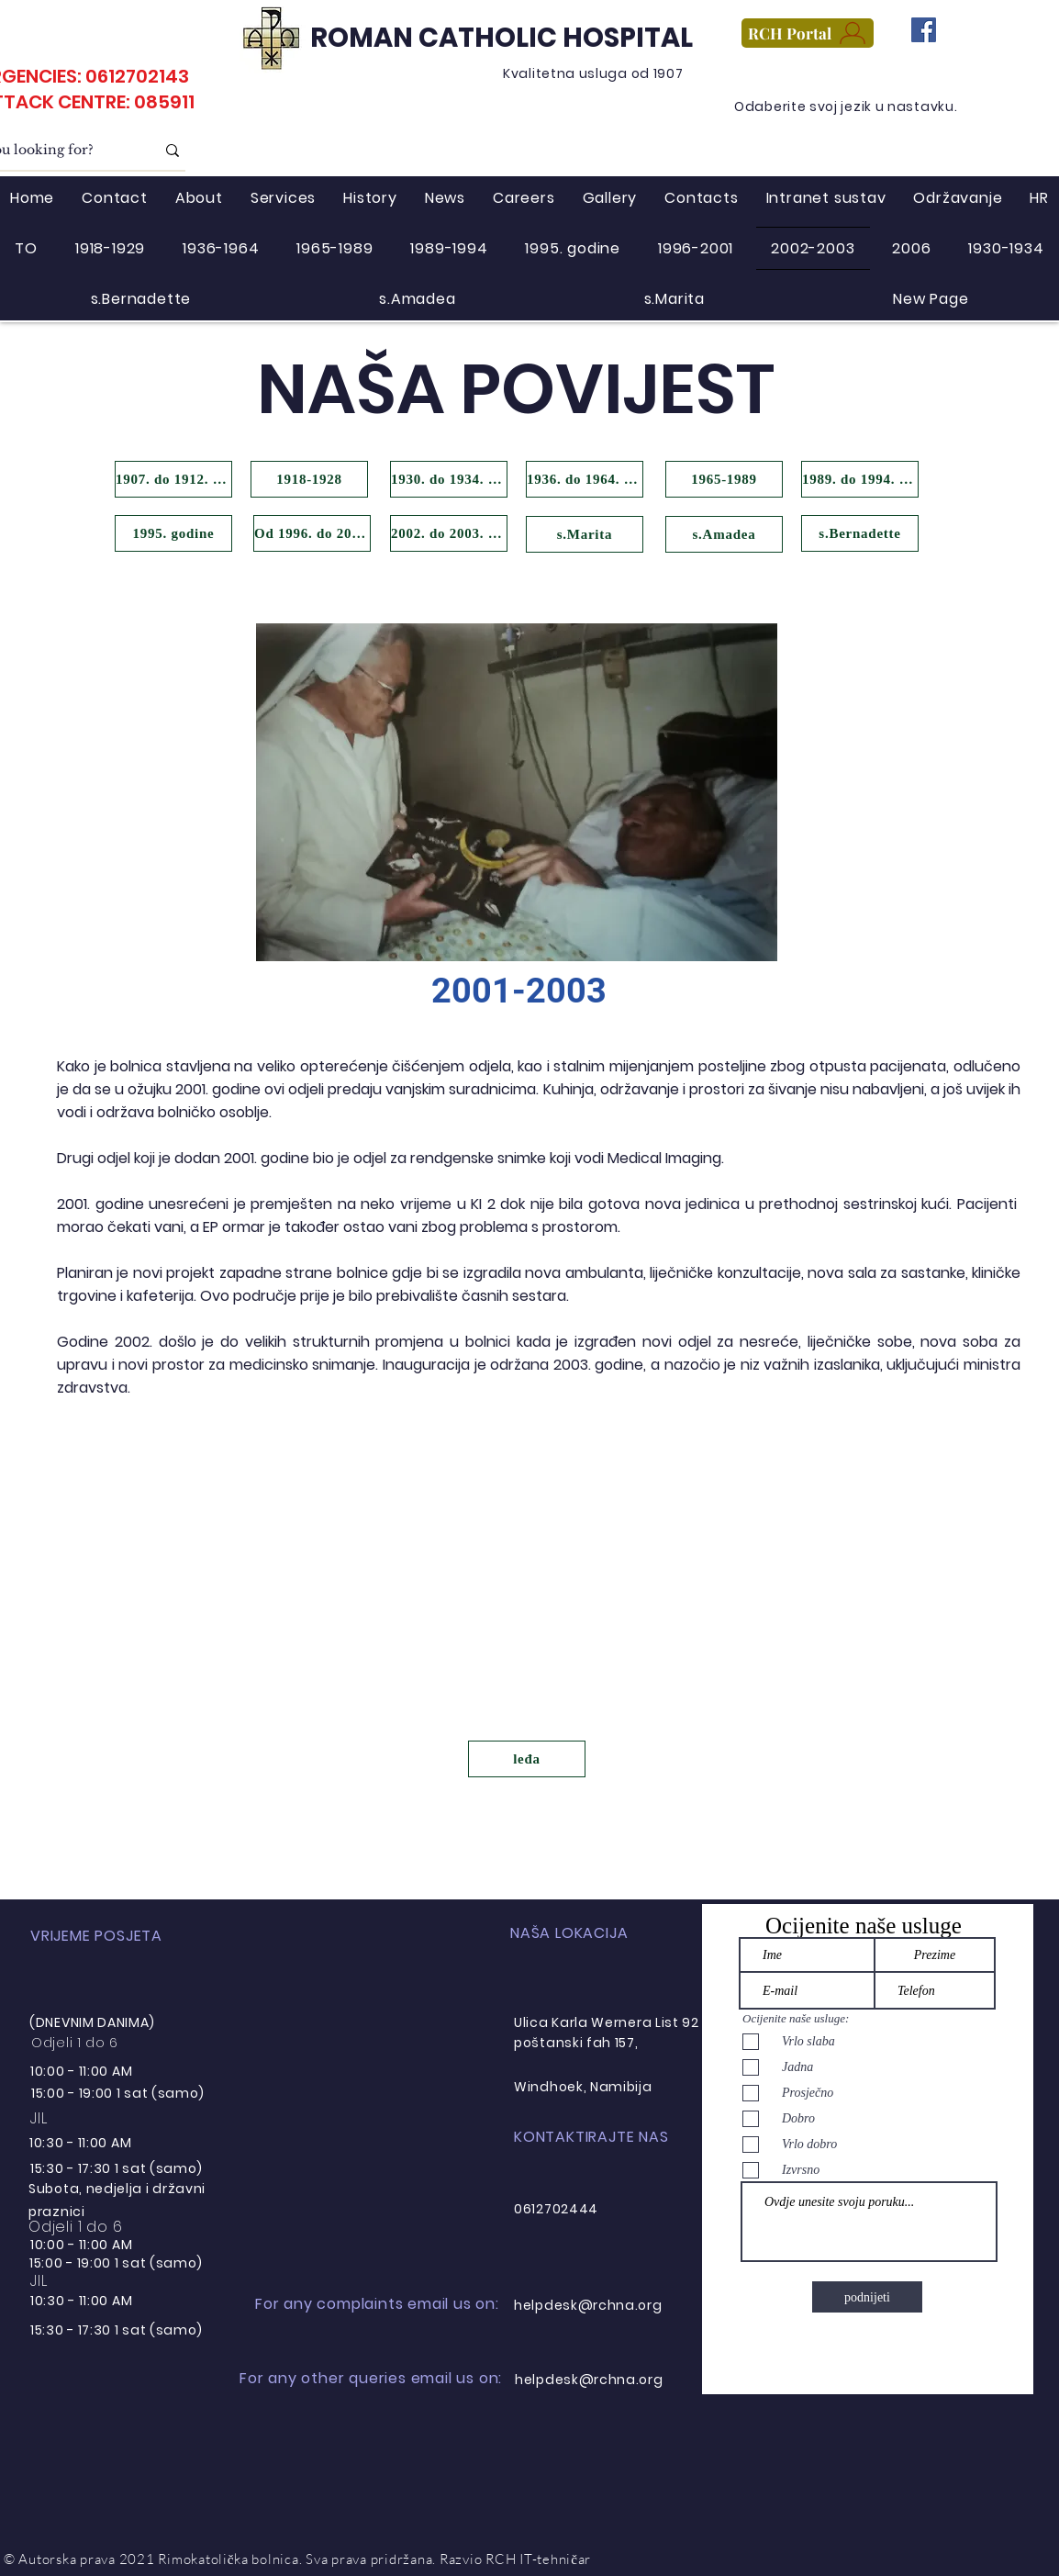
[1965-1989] (724, 479)
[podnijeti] (867, 2297)
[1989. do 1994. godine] (860, 479)
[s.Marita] (584, 534)
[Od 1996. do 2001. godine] (312, 533)
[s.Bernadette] (860, 533)
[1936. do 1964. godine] (584, 479)
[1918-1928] (309, 479)
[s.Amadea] (724, 534)
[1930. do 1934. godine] (448, 479)
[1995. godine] (173, 533)
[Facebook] (923, 29)
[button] (516, 792)
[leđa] (526, 1759)
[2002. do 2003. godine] (448, 533)
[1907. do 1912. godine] (173, 479)
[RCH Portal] (807, 33)
